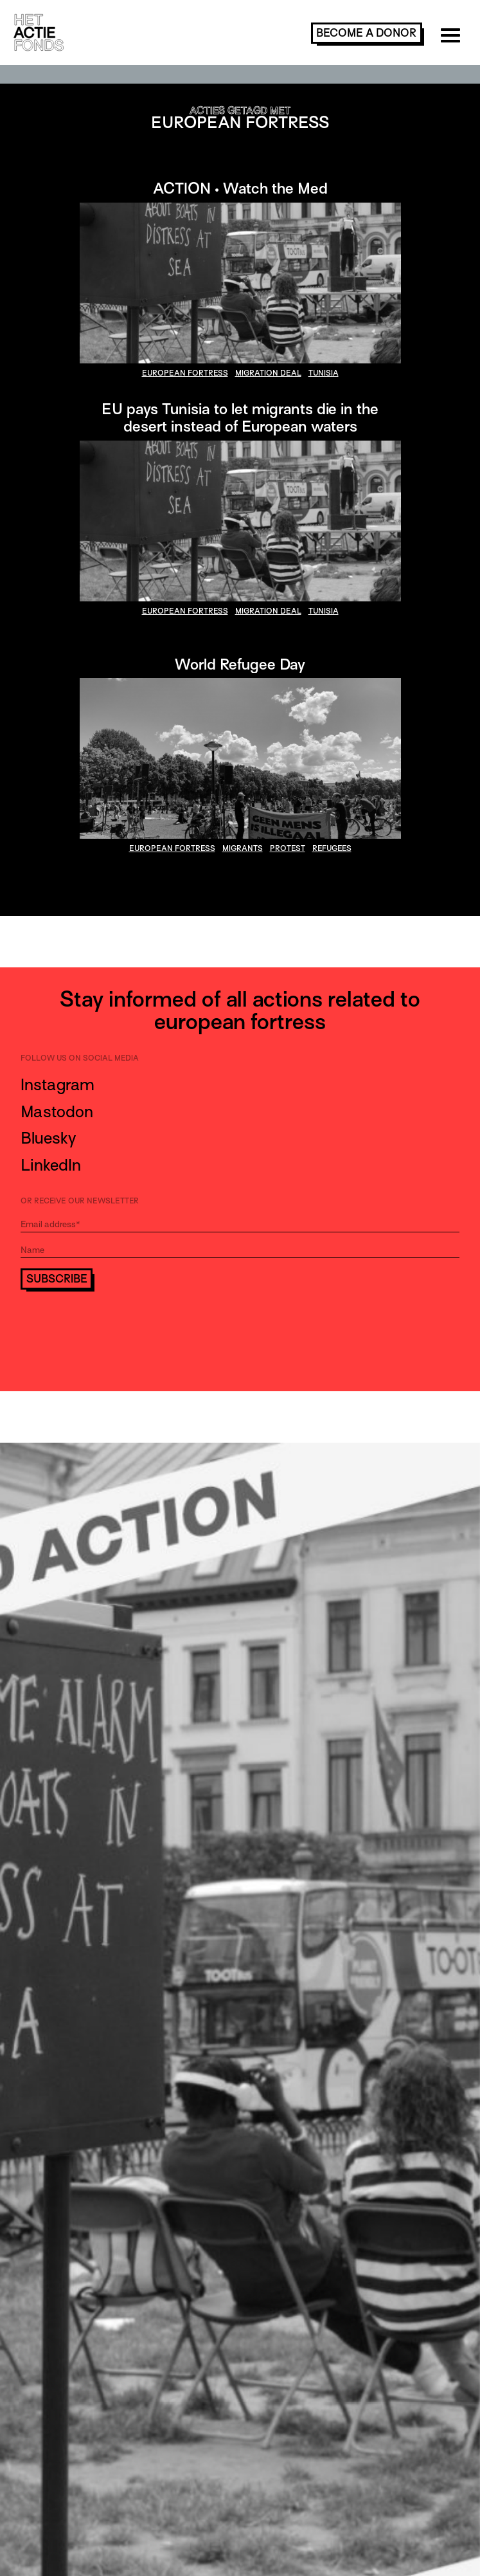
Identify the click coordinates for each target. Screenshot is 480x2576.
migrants (242, 848)
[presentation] (118, 1325)
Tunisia (323, 373)
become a (366, 33)
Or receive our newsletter (80, 1200)
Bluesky (48, 1138)
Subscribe (56, 1279)
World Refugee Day (240, 664)
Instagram (57, 1084)
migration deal (268, 373)
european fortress (185, 373)
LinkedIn (51, 1165)
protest (287, 848)
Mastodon (57, 1111)
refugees (331, 848)
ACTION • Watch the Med (240, 188)
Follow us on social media (80, 1058)
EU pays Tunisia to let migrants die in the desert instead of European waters (240, 417)
